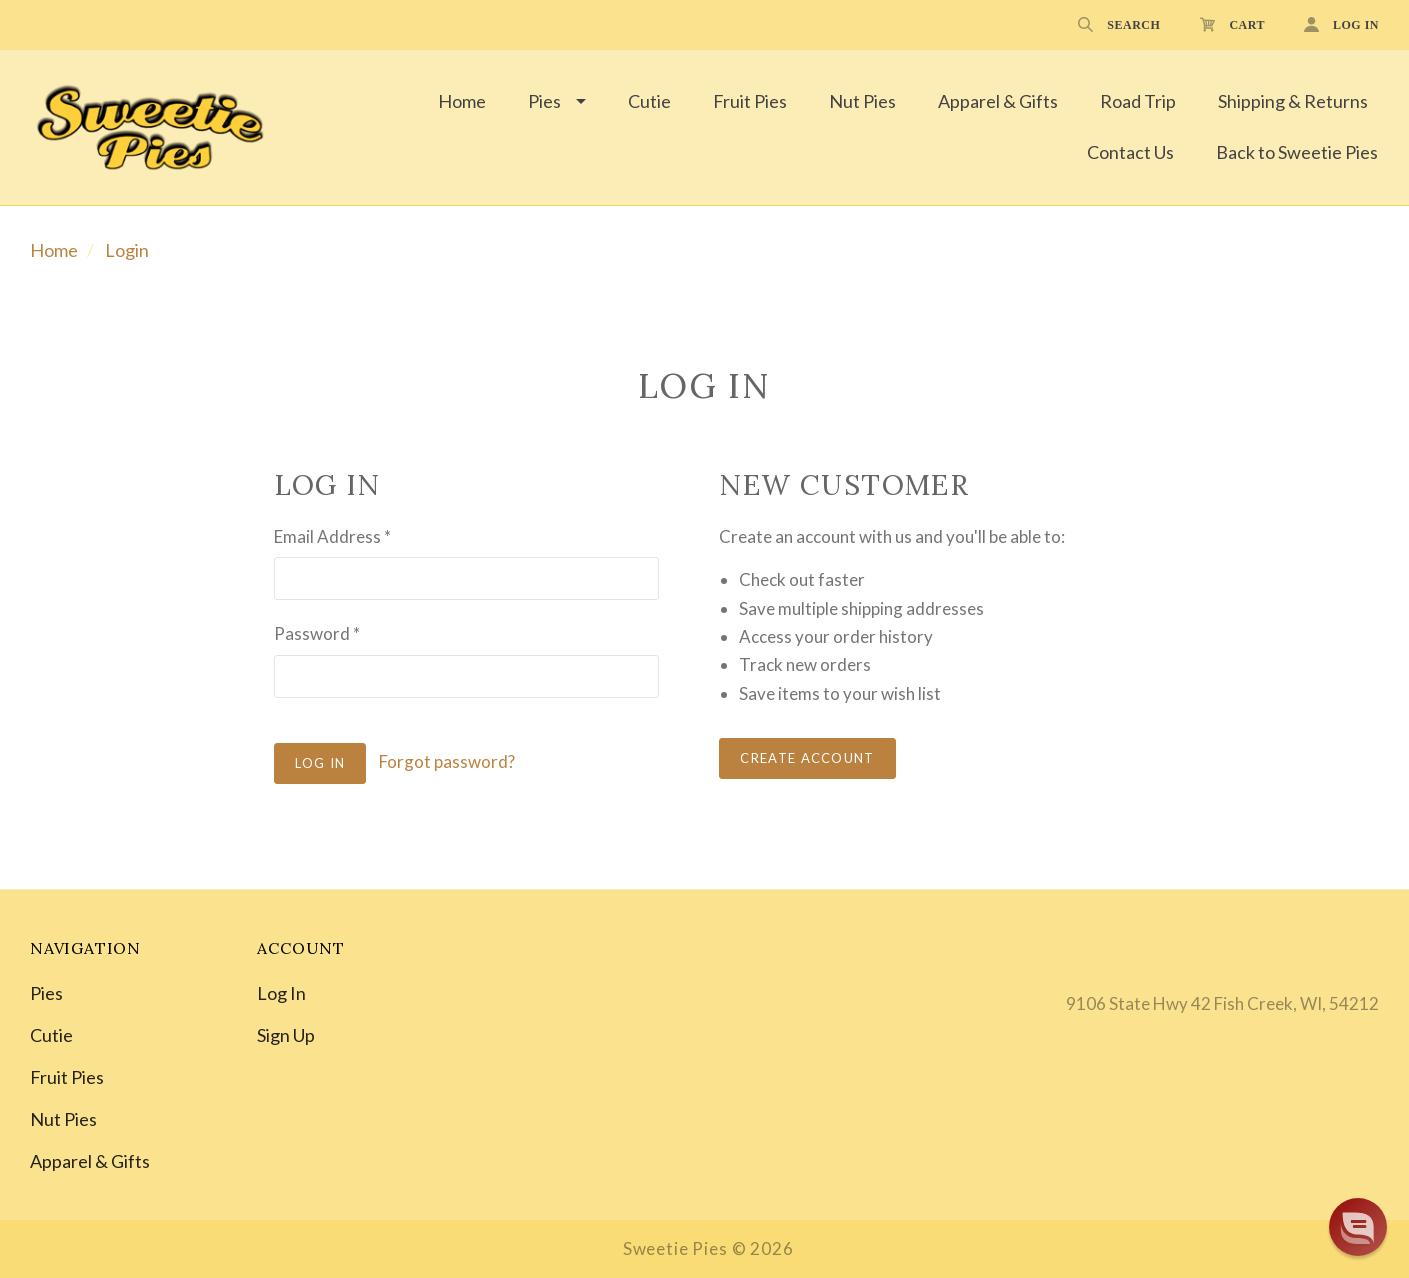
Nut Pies (862, 101)
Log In (281, 993)
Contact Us (1130, 152)
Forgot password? (447, 761)
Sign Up (286, 1034)
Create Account (807, 758)
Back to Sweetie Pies (1297, 152)
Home (462, 101)
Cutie (649, 101)
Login (127, 250)
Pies (544, 101)
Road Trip (1138, 101)
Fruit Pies (750, 101)
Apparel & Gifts (998, 101)
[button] (1357, 1226)
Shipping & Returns (1293, 101)
